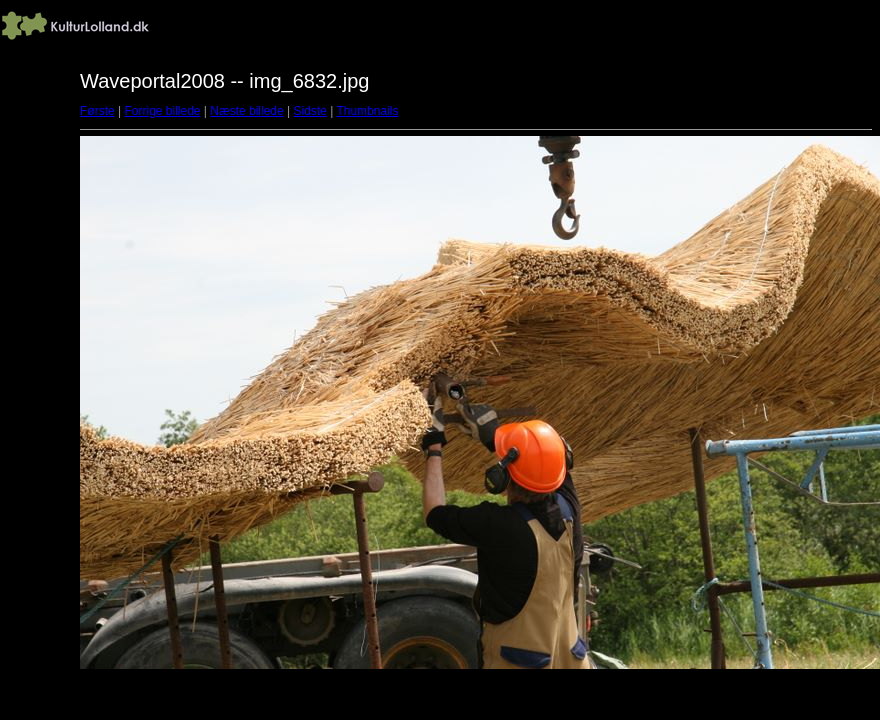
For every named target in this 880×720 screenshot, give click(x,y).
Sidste (309, 111)
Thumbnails (367, 111)
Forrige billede (162, 111)
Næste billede (246, 111)
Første (97, 111)
